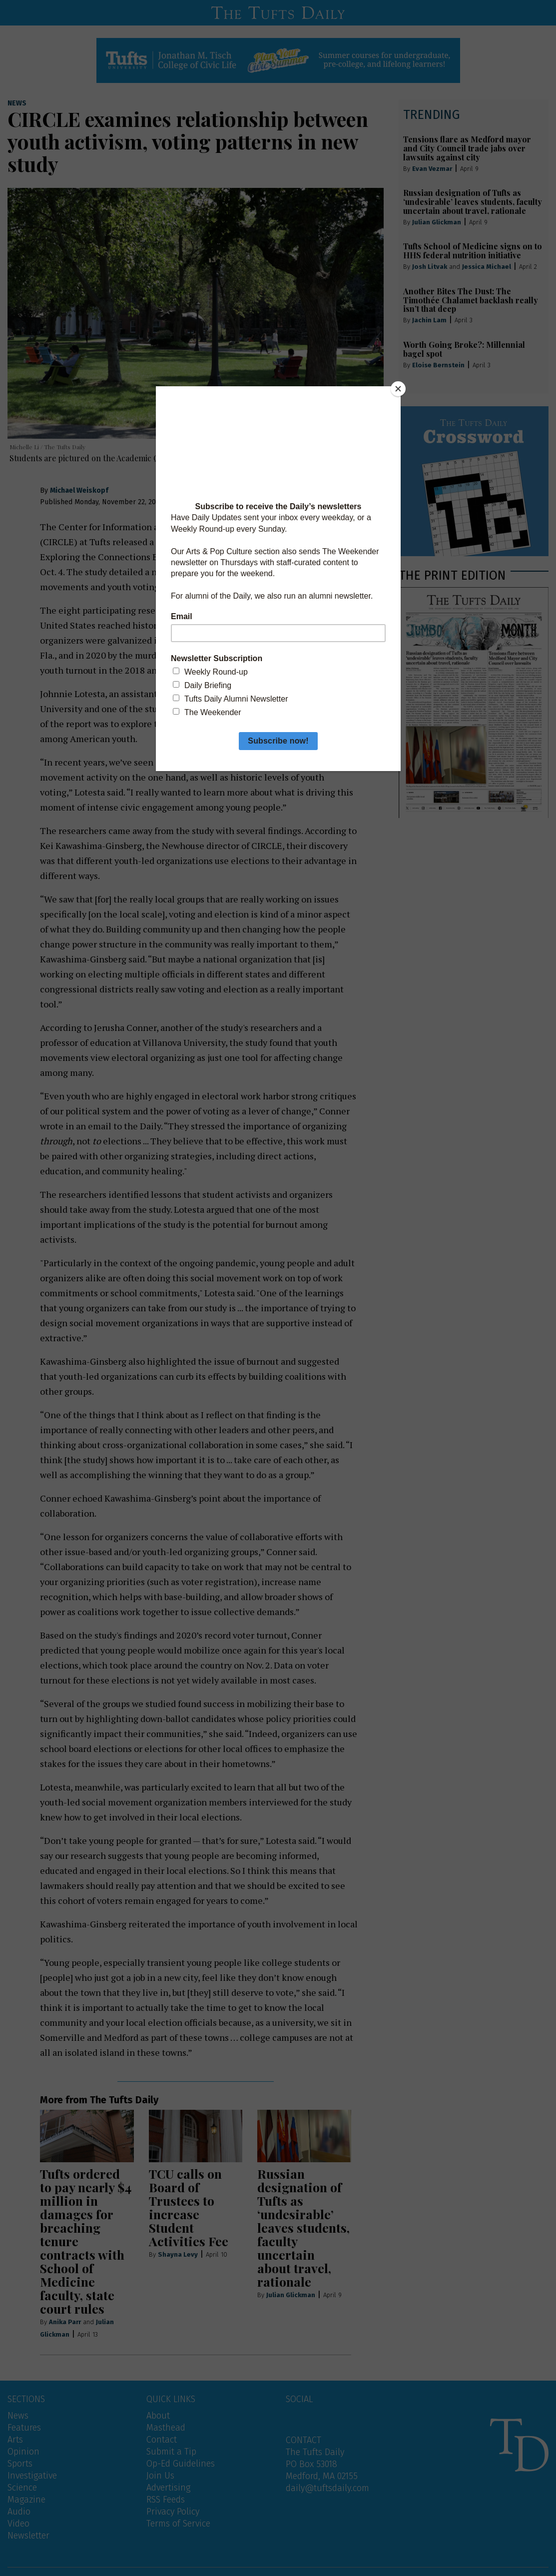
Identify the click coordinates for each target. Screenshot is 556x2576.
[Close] (398, 388)
